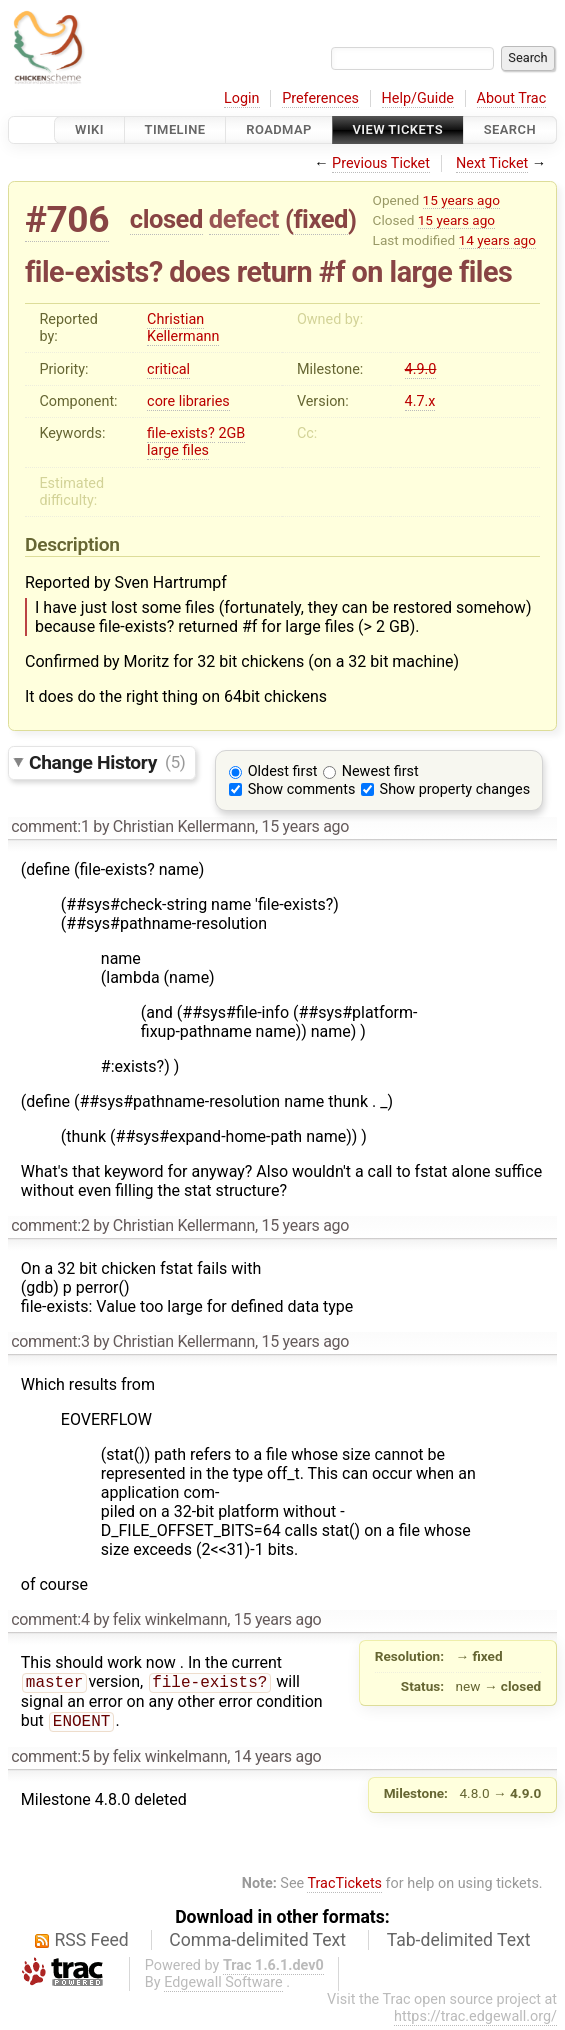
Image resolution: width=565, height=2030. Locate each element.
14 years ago (497, 240)
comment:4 (50, 1619)
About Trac (512, 98)
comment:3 (50, 1341)
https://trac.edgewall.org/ (475, 2020)
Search (510, 129)
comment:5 (50, 1760)
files (195, 450)
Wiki (89, 129)
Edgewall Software (223, 1986)
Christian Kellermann (183, 328)
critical (168, 369)
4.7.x (420, 401)
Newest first (380, 771)
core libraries (188, 401)
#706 (67, 219)
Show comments (302, 789)
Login (242, 98)
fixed (320, 219)
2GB (231, 433)
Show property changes (455, 789)
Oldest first (283, 771)
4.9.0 (421, 369)
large (163, 450)
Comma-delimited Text (257, 1944)
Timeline (175, 129)
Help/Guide (418, 98)
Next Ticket (492, 163)
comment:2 (50, 1225)
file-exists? (181, 433)
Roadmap (279, 129)
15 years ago (461, 200)
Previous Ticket (381, 163)
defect (244, 219)
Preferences (320, 98)
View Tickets (398, 129)
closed (166, 219)
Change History (107, 761)
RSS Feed (92, 1944)
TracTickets (344, 1887)
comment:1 (50, 826)
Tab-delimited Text (459, 1944)
